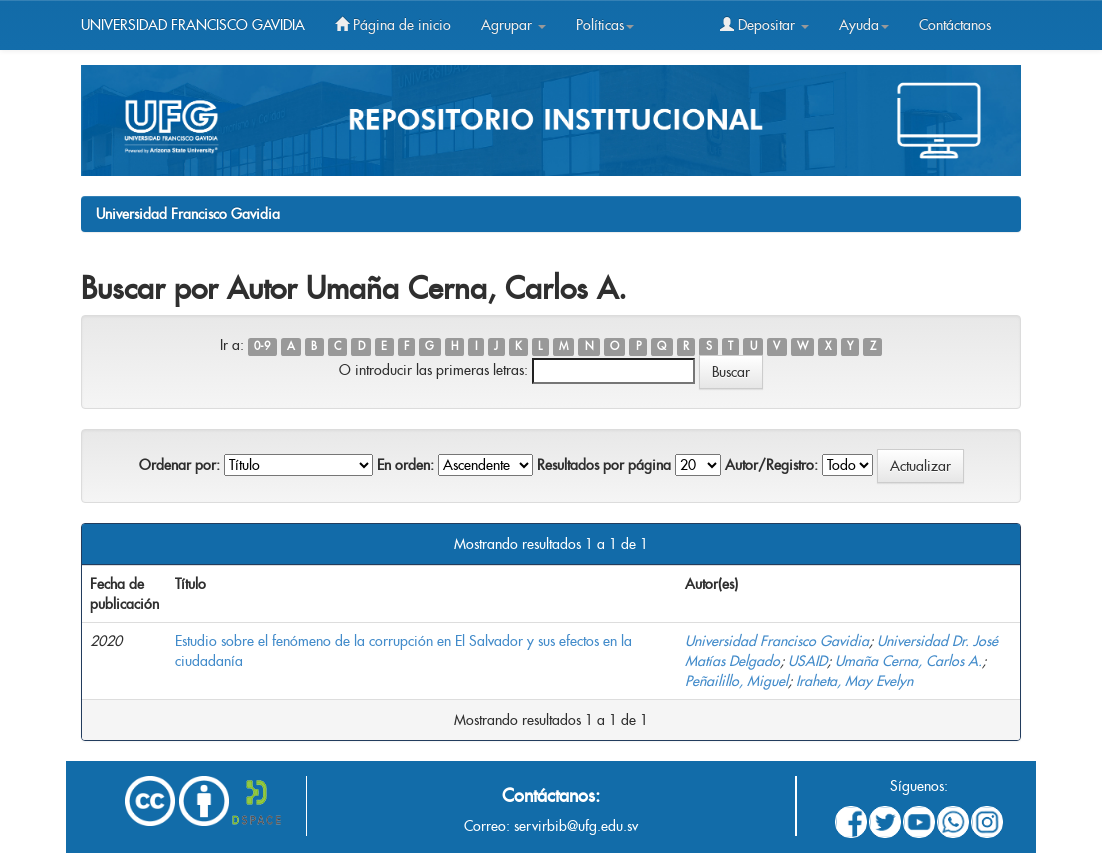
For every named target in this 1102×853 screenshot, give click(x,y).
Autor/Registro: (771, 465)
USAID (807, 661)
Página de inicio (393, 25)
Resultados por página (604, 465)
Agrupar (513, 25)
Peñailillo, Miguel (736, 681)
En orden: (405, 465)
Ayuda (864, 25)
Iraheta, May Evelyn (854, 681)
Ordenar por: (179, 465)
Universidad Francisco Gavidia (188, 214)
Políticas (605, 25)
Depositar (764, 25)
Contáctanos (955, 25)
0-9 (262, 346)
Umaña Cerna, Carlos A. (908, 661)
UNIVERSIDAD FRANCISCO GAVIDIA (193, 25)
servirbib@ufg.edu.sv (576, 826)
